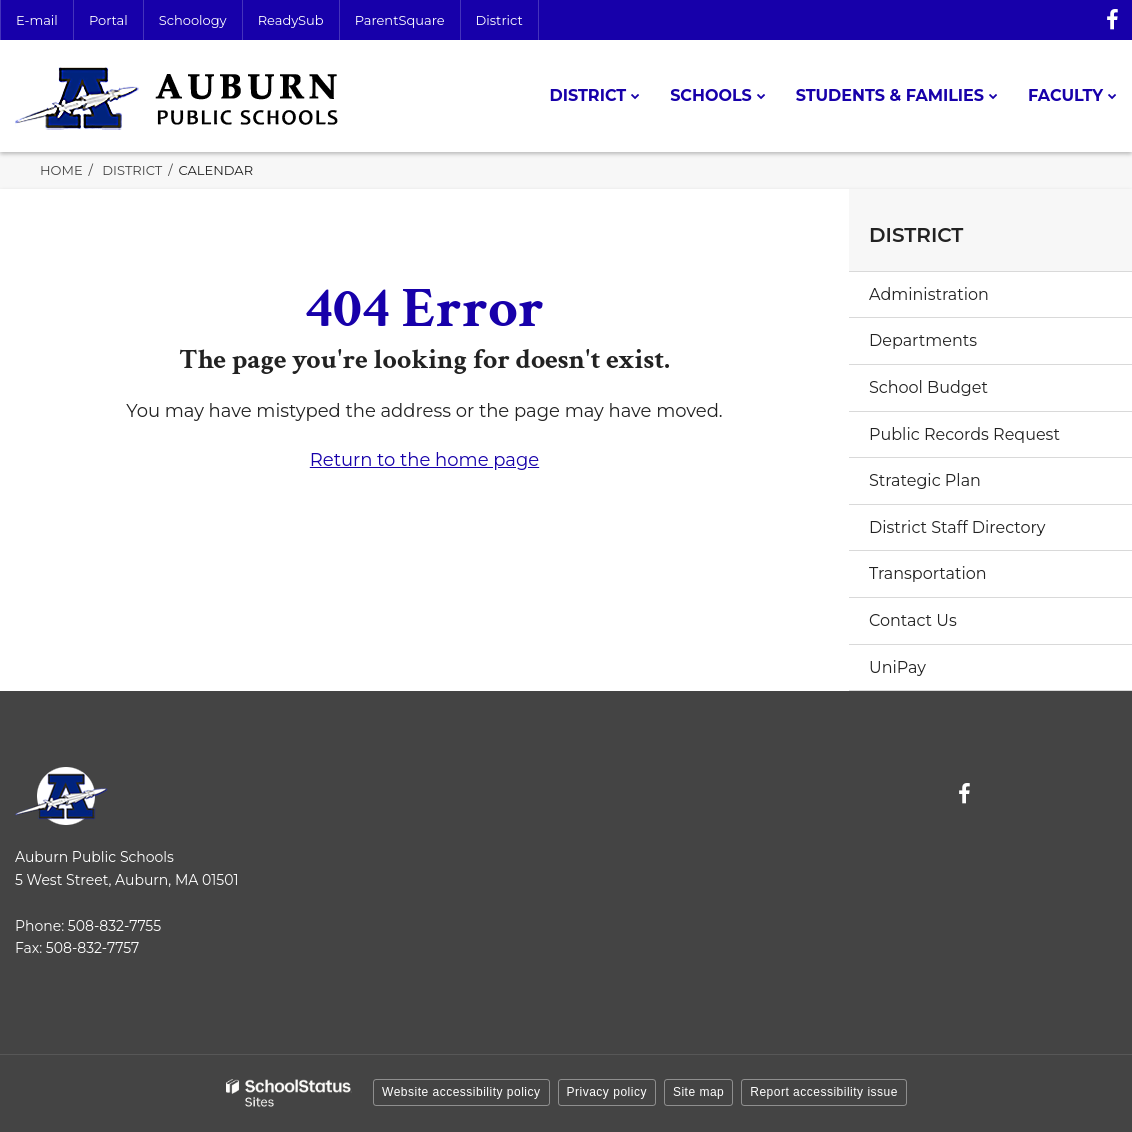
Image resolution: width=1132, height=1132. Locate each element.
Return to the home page (424, 460)
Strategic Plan (925, 480)
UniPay (897, 667)
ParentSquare (400, 20)
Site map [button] (698, 1092)
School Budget (928, 387)
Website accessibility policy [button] (461, 1092)
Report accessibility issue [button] (824, 1092)
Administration (929, 294)
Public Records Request (964, 434)
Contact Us (913, 620)
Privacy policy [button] (607, 1092)
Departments (923, 340)
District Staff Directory (957, 527)
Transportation (928, 573)
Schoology (193, 20)
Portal (108, 20)
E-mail (37, 20)
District (499, 20)
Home (61, 170)
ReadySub (291, 20)
